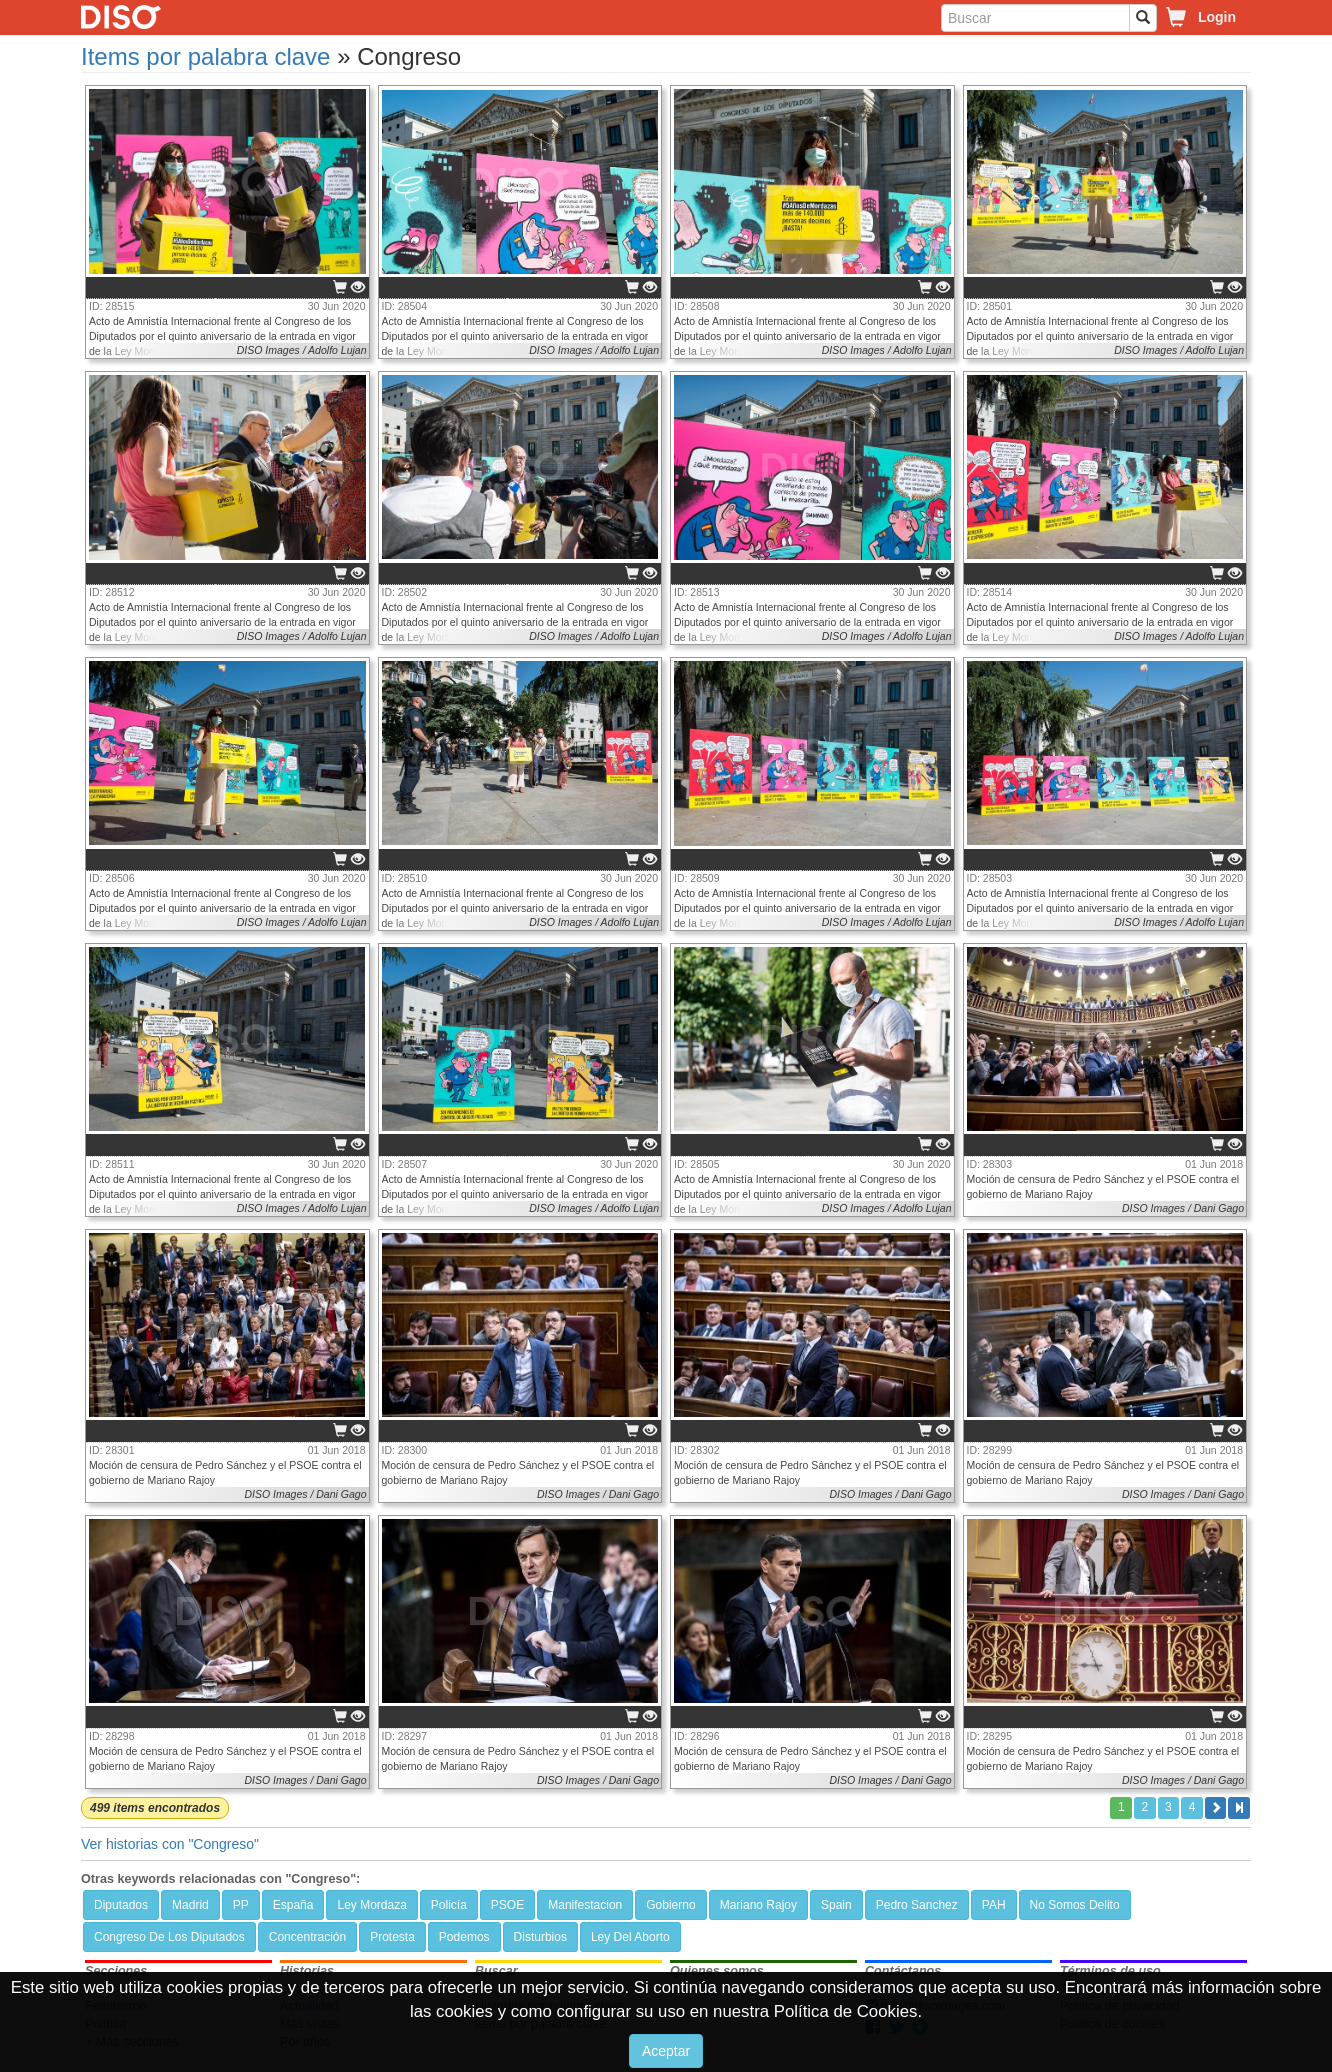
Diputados (121, 1905)
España (293, 1905)
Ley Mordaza (371, 1905)
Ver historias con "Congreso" (170, 1844)
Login (1217, 17)
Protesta (392, 1937)
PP (241, 1905)
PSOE (507, 1905)
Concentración (307, 1937)
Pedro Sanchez (917, 1905)
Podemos (464, 1937)
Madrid (190, 1905)
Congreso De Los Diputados (169, 1937)
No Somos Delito (1075, 1905)
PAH (994, 1905)
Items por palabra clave (205, 56)
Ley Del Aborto (630, 1937)
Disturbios (540, 1937)
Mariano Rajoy (758, 1905)
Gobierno (670, 1905)
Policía (449, 1905)
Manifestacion (585, 1905)
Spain (836, 1905)
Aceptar (666, 2051)
